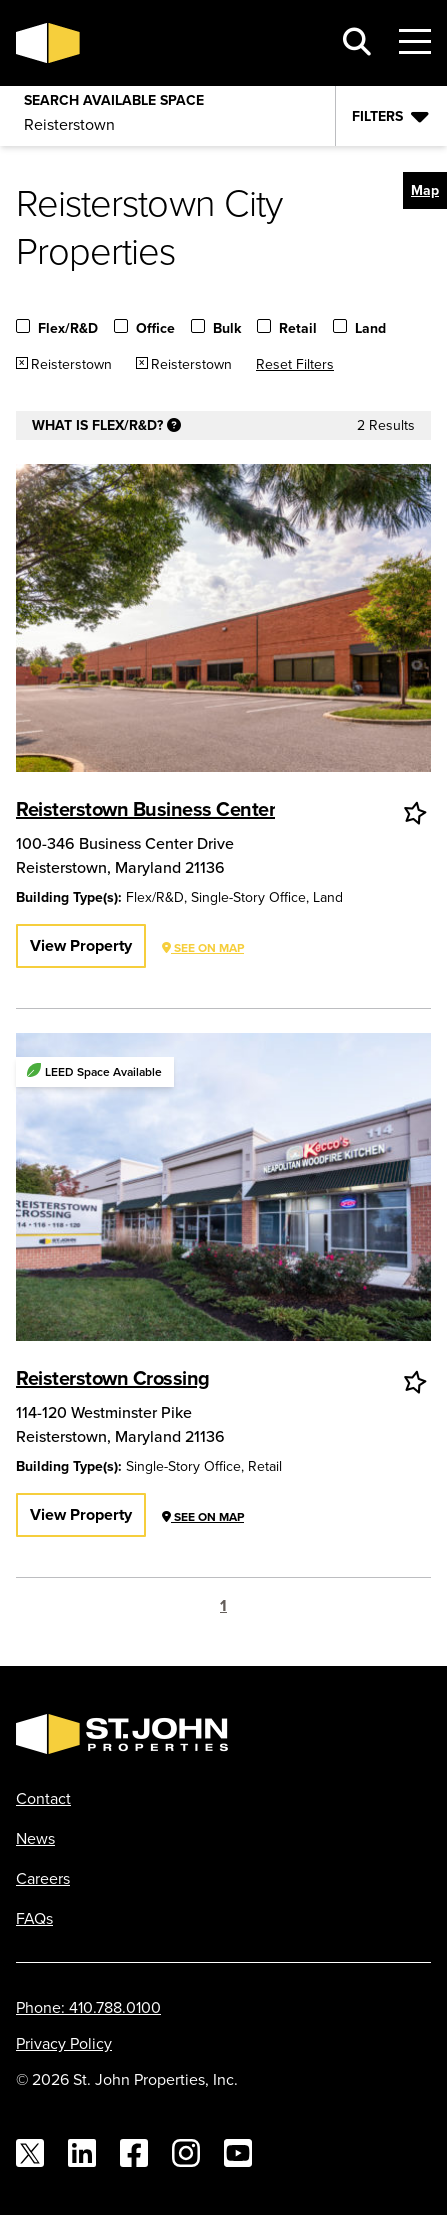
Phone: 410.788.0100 (88, 2007)
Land (370, 329)
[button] (425, 190)
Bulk (227, 329)
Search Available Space (114, 96)
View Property (81, 945)
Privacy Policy (64, 2043)
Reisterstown (71, 364)
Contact (43, 1798)
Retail (298, 329)
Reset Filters (295, 364)
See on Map (203, 947)
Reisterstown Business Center (145, 808)
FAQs (34, 1918)
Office (155, 329)
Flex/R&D (68, 329)
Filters (377, 116)
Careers (43, 1878)
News (35, 1838)
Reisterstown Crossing (113, 1377)
